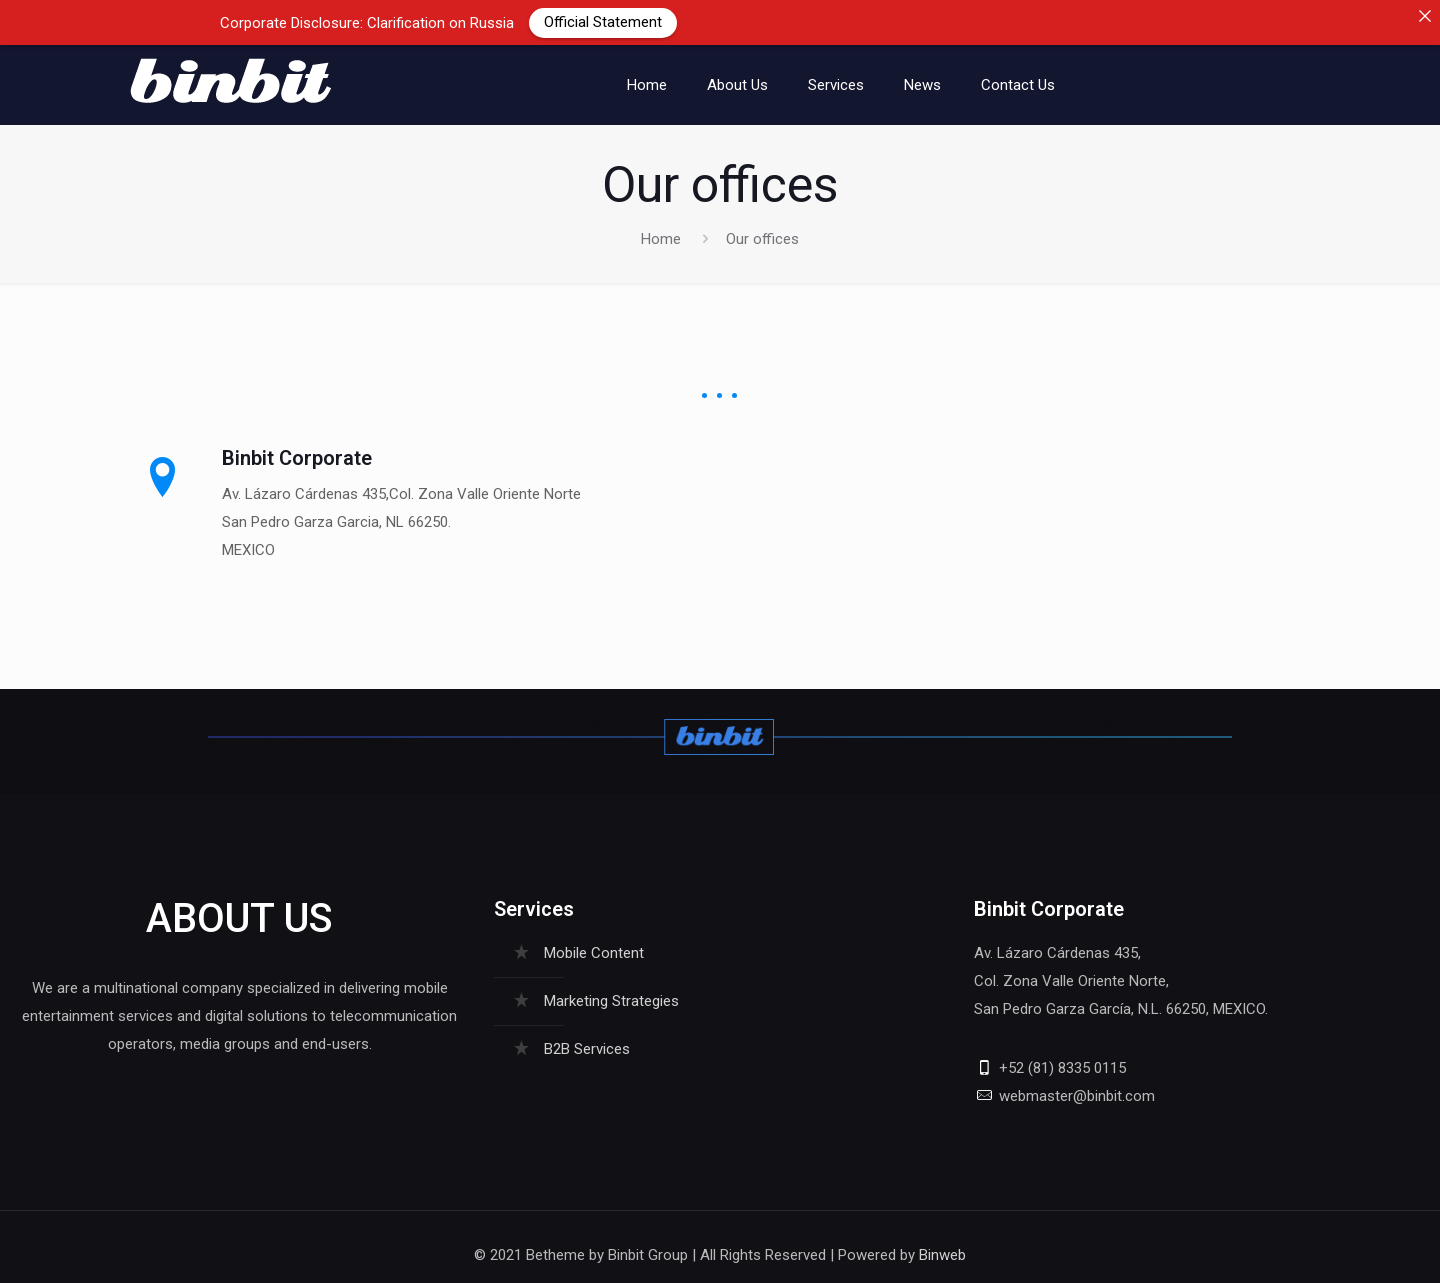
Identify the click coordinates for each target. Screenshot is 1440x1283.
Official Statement (603, 22)
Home (661, 226)
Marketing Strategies (611, 989)
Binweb (942, 1243)
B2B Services (587, 1037)
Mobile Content (594, 941)
